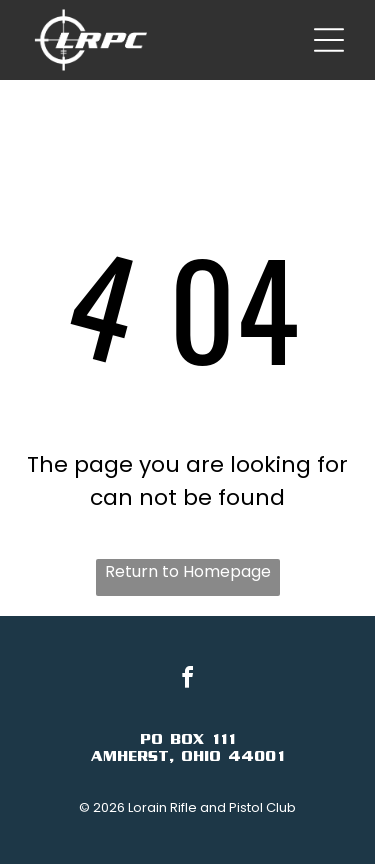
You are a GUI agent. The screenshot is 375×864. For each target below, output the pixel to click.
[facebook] (188, 680)
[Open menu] (329, 40)
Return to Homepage (188, 571)
